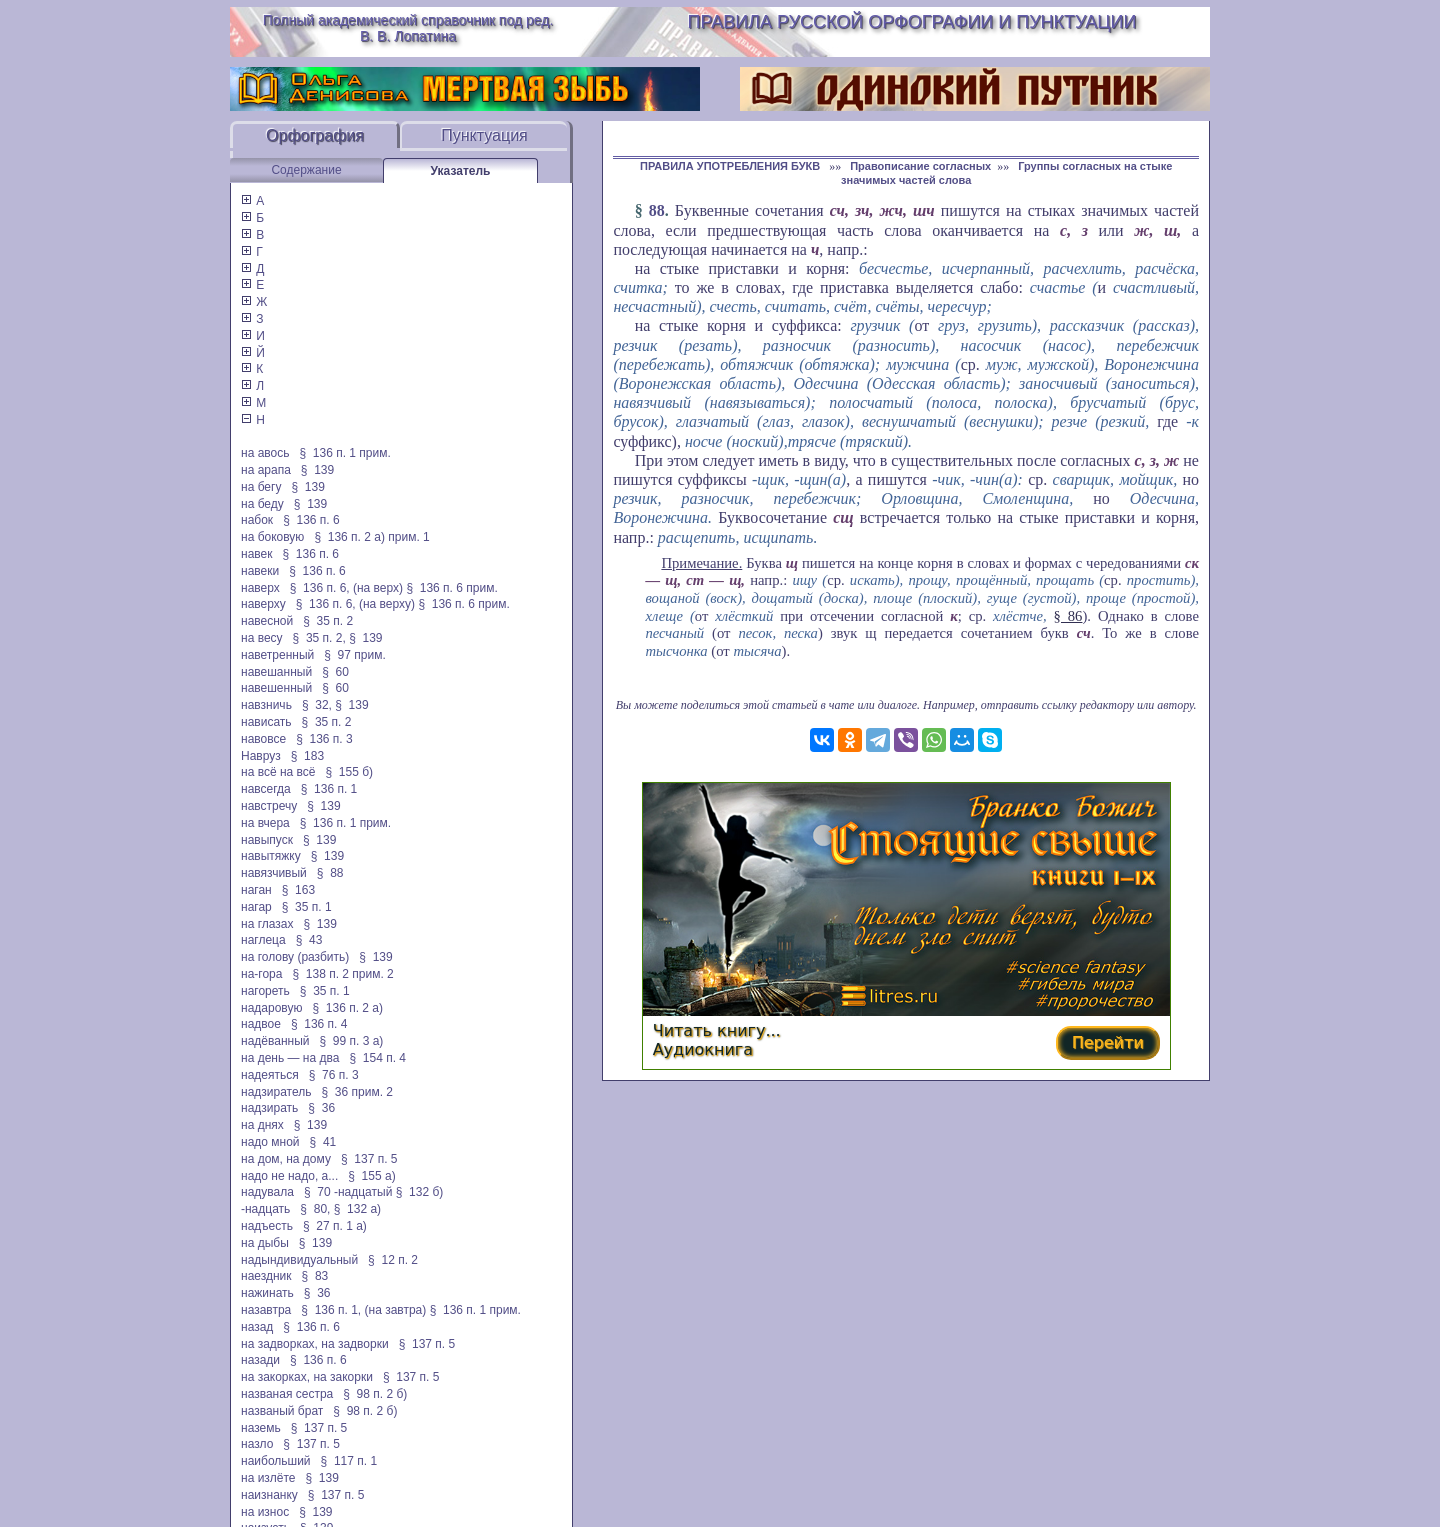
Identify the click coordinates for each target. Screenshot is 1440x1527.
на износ (265, 1512)
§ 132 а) (357, 1209)
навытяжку (271, 856)
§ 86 (1068, 616)
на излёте (268, 1478)
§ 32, (317, 705)
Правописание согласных (920, 166)
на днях (262, 1125)
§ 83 (315, 1276)
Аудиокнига (703, 1049)
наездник (266, 1276)
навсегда (266, 789)
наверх (260, 588)
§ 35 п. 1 (307, 907)
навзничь (266, 705)
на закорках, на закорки (307, 1377)
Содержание (306, 170)
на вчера (265, 823)
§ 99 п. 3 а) (352, 1041)
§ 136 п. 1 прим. (345, 453)
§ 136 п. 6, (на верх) (346, 588)
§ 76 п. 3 (334, 1075)
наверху (263, 604)
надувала (267, 1192)
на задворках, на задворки (315, 1344)
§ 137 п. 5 (369, 1159)
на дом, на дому (286, 1159)
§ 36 (321, 1108)
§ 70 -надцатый (348, 1192)
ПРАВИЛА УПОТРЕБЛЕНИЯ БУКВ (731, 166)
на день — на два (290, 1058)
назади (260, 1360)
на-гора (261, 974)
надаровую (271, 1008)
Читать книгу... (717, 1030)
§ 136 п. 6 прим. (451, 588)
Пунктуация (484, 135)
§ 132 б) (421, 1192)
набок (257, 520)
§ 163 (298, 890)
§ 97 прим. (354, 655)
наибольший (276, 1461)
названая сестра (287, 1394)
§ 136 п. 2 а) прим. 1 (371, 537)
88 (657, 210)
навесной (267, 621)
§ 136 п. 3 (324, 739)
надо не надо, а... (289, 1176)
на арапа (266, 470)
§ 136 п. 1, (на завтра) (363, 1310)
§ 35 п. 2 (328, 621)
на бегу (261, 487)
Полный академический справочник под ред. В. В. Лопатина (408, 28)
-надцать (265, 1209)
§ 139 (317, 470)
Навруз (261, 756)
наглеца (263, 940)
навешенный (276, 688)
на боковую (272, 537)
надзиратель (276, 1092)
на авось (265, 453)
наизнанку (269, 1495)
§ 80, (315, 1209)
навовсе (263, 739)
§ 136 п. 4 (319, 1024)
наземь (261, 1428)
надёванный (275, 1041)
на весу (262, 638)
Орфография (315, 135)
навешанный (276, 672)
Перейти (1108, 1042)
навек (256, 554)
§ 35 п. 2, (319, 638)
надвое (261, 1024)
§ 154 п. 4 (377, 1058)
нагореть (265, 991)
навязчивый (274, 873)
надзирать (269, 1108)
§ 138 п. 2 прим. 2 (342, 974)
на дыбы (265, 1243)
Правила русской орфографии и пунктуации (912, 22)
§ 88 (330, 873)
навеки (260, 571)
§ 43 (309, 940)
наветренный (277, 655)
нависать (266, 722)
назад (257, 1327)
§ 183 (307, 756)
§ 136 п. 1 (329, 789)
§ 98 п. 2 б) (375, 1394)
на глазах (267, 924)
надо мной (270, 1142)
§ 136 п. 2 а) (347, 1008)
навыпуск (267, 840)
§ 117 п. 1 (349, 1461)
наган (256, 890)
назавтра (266, 1310)
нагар (256, 907)
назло (257, 1444)
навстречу (269, 806)
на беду (262, 504)
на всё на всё (278, 772)
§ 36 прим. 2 (358, 1092)
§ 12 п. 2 (393, 1260)
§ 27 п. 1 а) (335, 1226)
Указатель (461, 171)
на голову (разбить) (295, 957)
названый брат (282, 1411)
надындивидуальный (299, 1260)
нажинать (267, 1293)
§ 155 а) (371, 1176)
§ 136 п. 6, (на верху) (355, 604)
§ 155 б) (349, 772)
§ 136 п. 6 (311, 520)
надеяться (270, 1075)
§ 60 (335, 672)
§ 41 (323, 1142)
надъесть (267, 1226)
